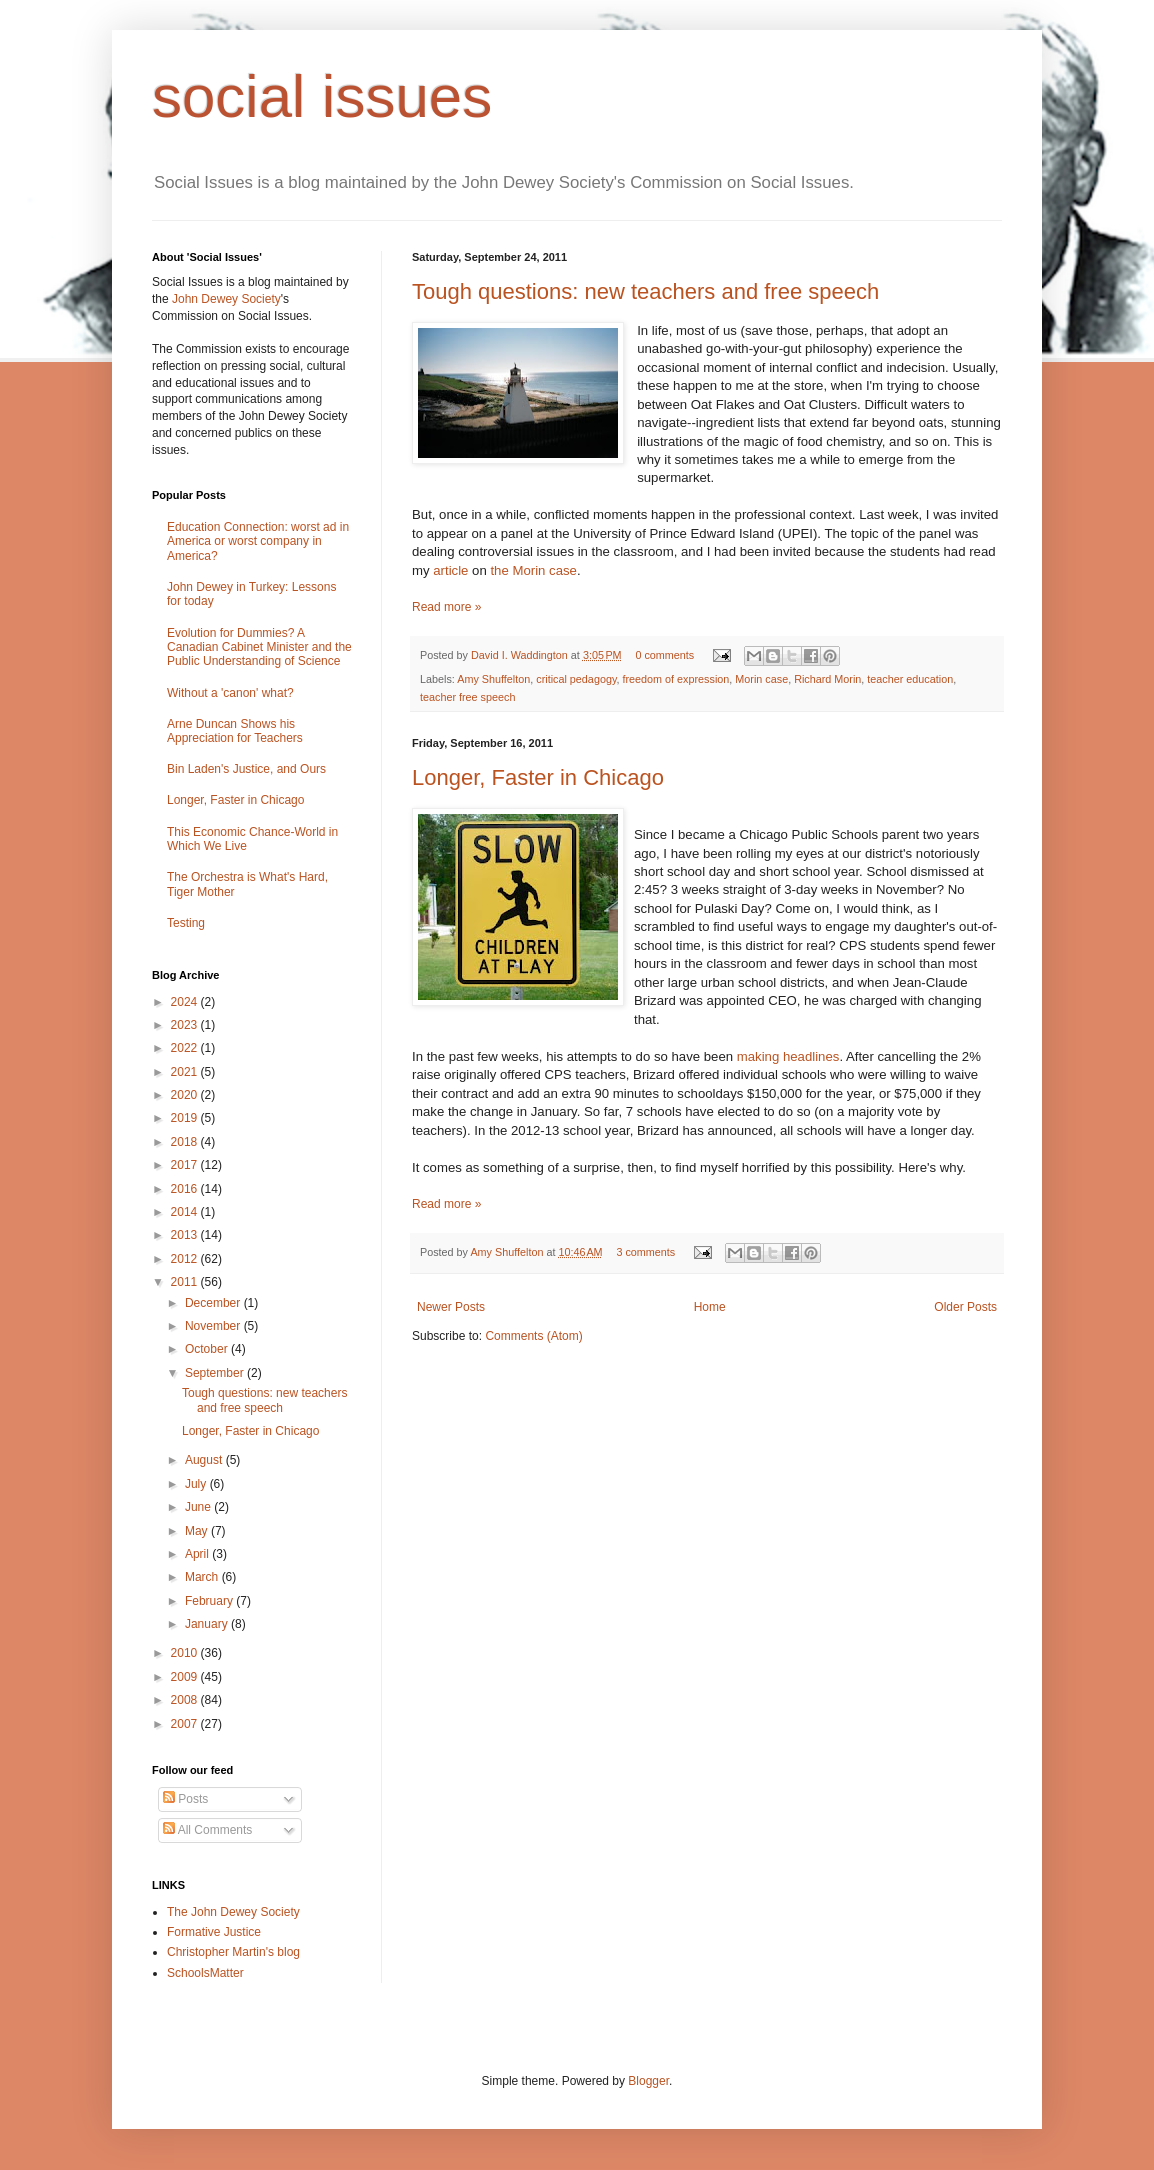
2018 (186, 1142)
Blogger (648, 2081)
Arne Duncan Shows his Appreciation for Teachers (235, 731)
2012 (186, 1259)
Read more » (446, 607)
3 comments (645, 1252)
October (208, 1349)
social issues (322, 96)
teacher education (910, 679)
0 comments (664, 655)
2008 (186, 1700)
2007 (186, 1724)
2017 (186, 1165)
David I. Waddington (521, 655)
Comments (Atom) (533, 1336)
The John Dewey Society (233, 1912)
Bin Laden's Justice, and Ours (246, 769)
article (450, 570)
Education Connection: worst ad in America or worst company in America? (258, 541)
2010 (186, 1653)
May (198, 1531)
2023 (186, 1025)
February (210, 1601)
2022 (186, 1048)
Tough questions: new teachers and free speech (645, 291)
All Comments (207, 1830)
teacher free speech (467, 697)
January (208, 1624)
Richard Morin (827, 679)
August (205, 1460)
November (214, 1326)
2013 (186, 1235)
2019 (186, 1118)
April (198, 1554)
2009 (186, 1677)
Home (710, 1307)
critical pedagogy (576, 679)
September (216, 1373)
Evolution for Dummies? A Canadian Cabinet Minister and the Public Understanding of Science (259, 647)
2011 (186, 1282)
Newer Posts (451, 1307)
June (199, 1507)
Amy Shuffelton (493, 679)
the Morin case (533, 570)
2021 (186, 1072)
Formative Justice (214, 1932)
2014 (186, 1212)
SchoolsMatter (205, 1973)
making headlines (788, 1056)
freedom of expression (676, 679)
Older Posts (965, 1307)
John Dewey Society (226, 299)
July (197, 1484)
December (214, 1303)
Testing (186, 923)
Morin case (761, 679)
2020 (186, 1095)
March (203, 1577)
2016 (186, 1189)
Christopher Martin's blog (233, 1952)
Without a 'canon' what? (230, 693)
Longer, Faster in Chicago (538, 777)
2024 (186, 1002)
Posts (185, 1799)
